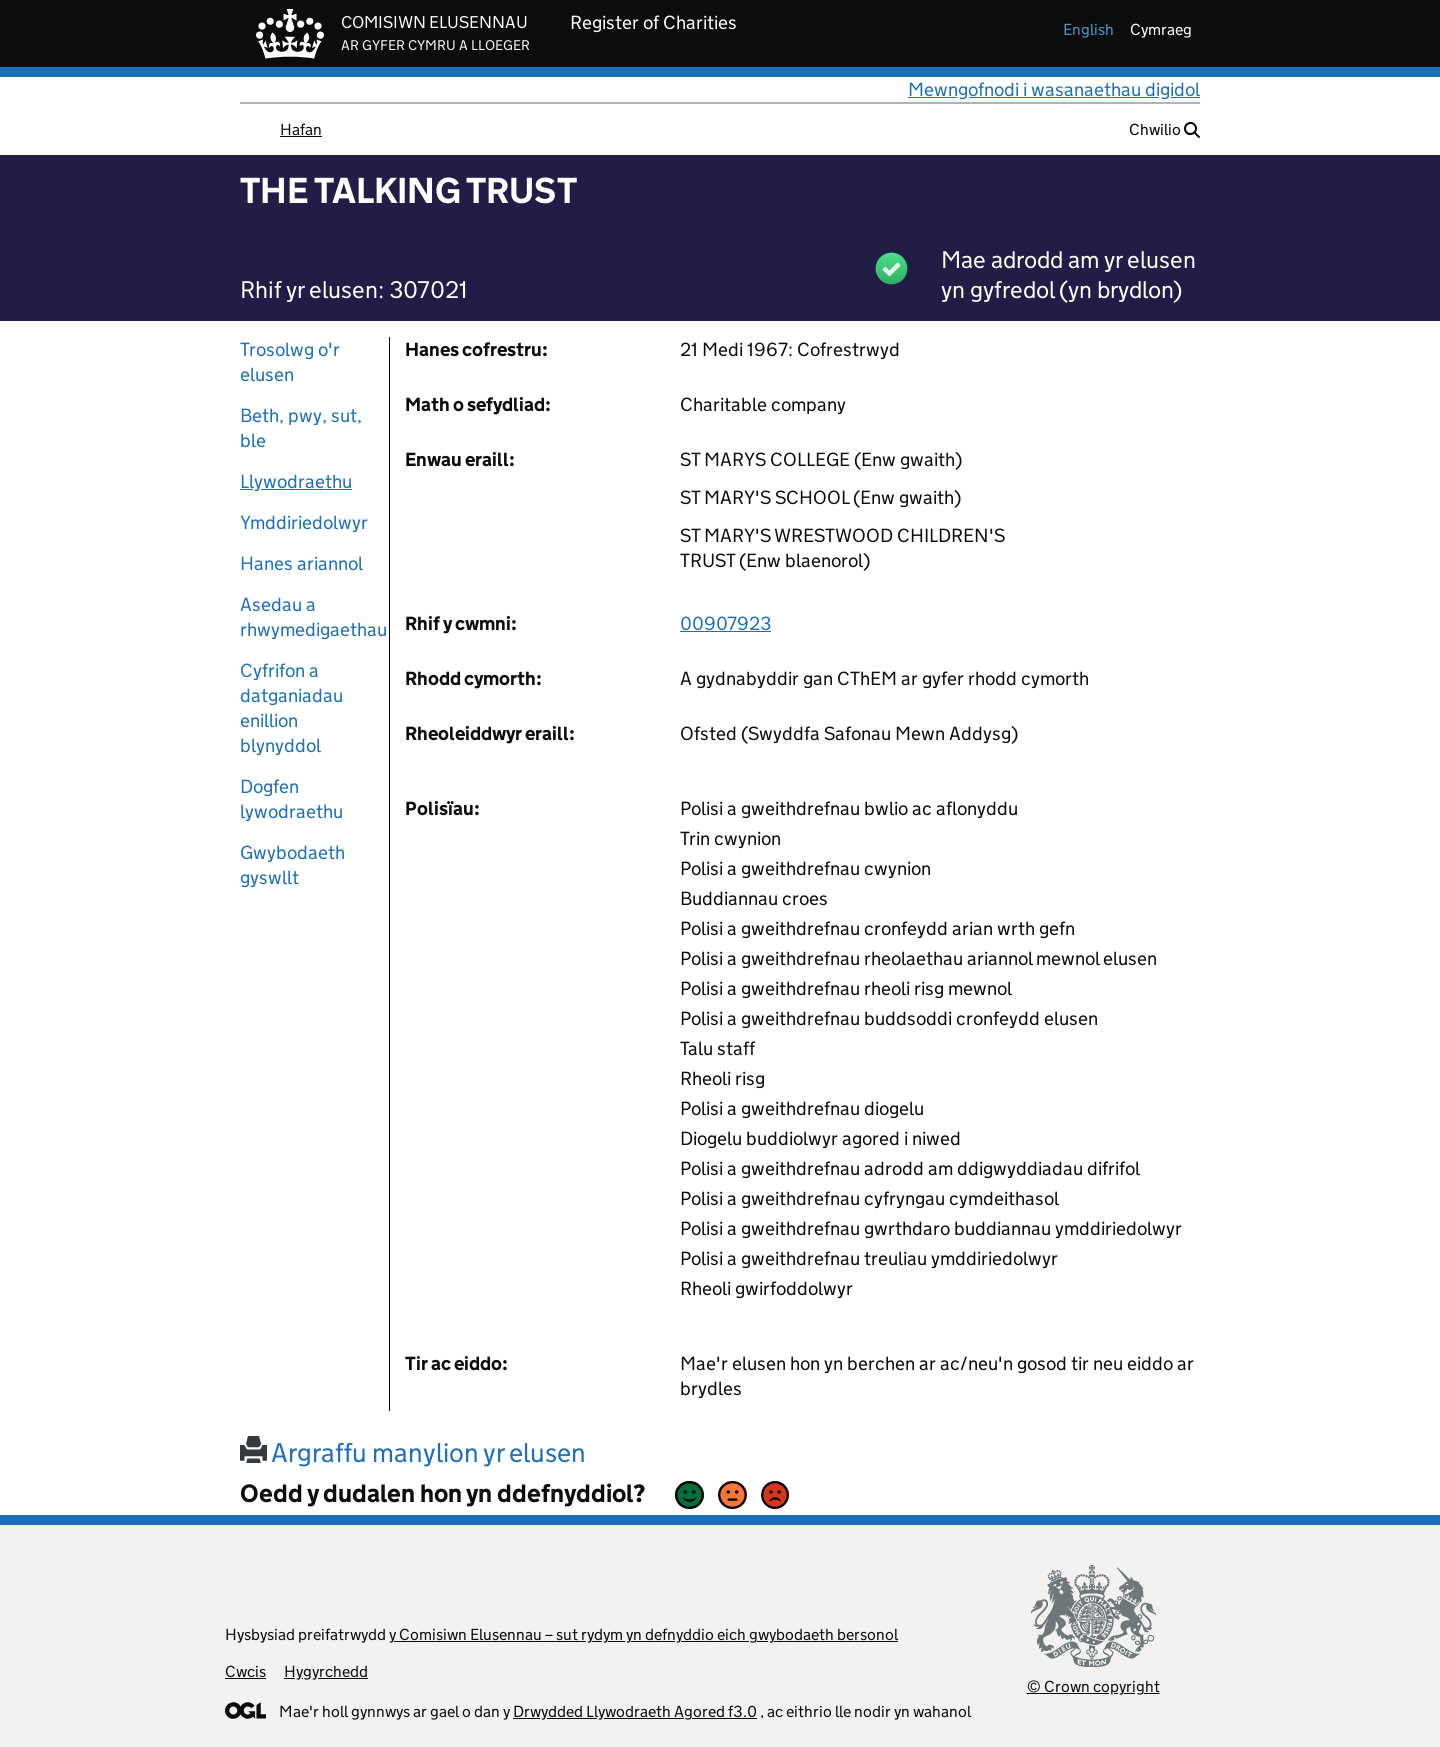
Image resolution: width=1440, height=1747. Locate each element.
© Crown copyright (1093, 1686)
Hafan (301, 129)
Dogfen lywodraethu (291, 799)
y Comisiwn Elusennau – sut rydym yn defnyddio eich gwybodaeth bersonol (643, 1634)
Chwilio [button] (1164, 129)
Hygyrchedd (326, 1671)
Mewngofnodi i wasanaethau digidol (1054, 89)
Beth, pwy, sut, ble (301, 428)
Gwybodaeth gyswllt (292, 865)
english (1088, 29)
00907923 (725, 623)
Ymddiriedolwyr (304, 522)
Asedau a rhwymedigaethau (307, 617)
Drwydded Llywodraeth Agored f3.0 (635, 1711)
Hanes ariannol (301, 563)
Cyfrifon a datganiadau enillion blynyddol (291, 708)
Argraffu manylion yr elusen (413, 1452)
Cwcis (245, 1671)
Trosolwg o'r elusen (290, 362)
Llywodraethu (296, 481)
